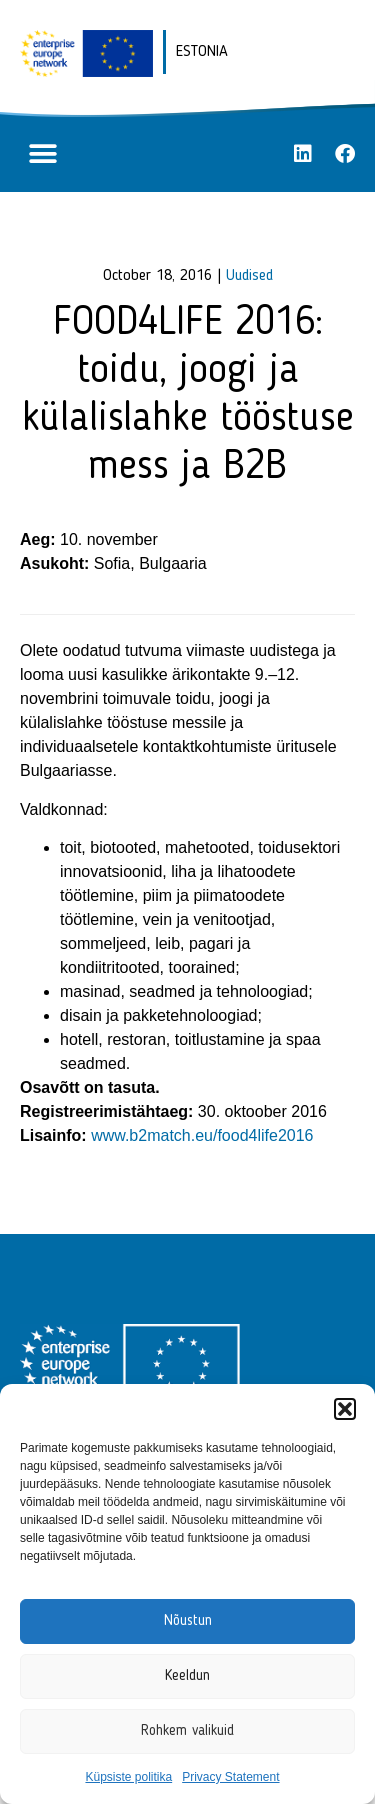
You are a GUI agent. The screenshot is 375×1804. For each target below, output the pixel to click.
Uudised (249, 276)
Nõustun (188, 1621)
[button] (345, 1409)
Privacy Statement (230, 1777)
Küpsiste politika (128, 1777)
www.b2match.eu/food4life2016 (202, 1135)
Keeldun (187, 1676)
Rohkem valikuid (187, 1731)
